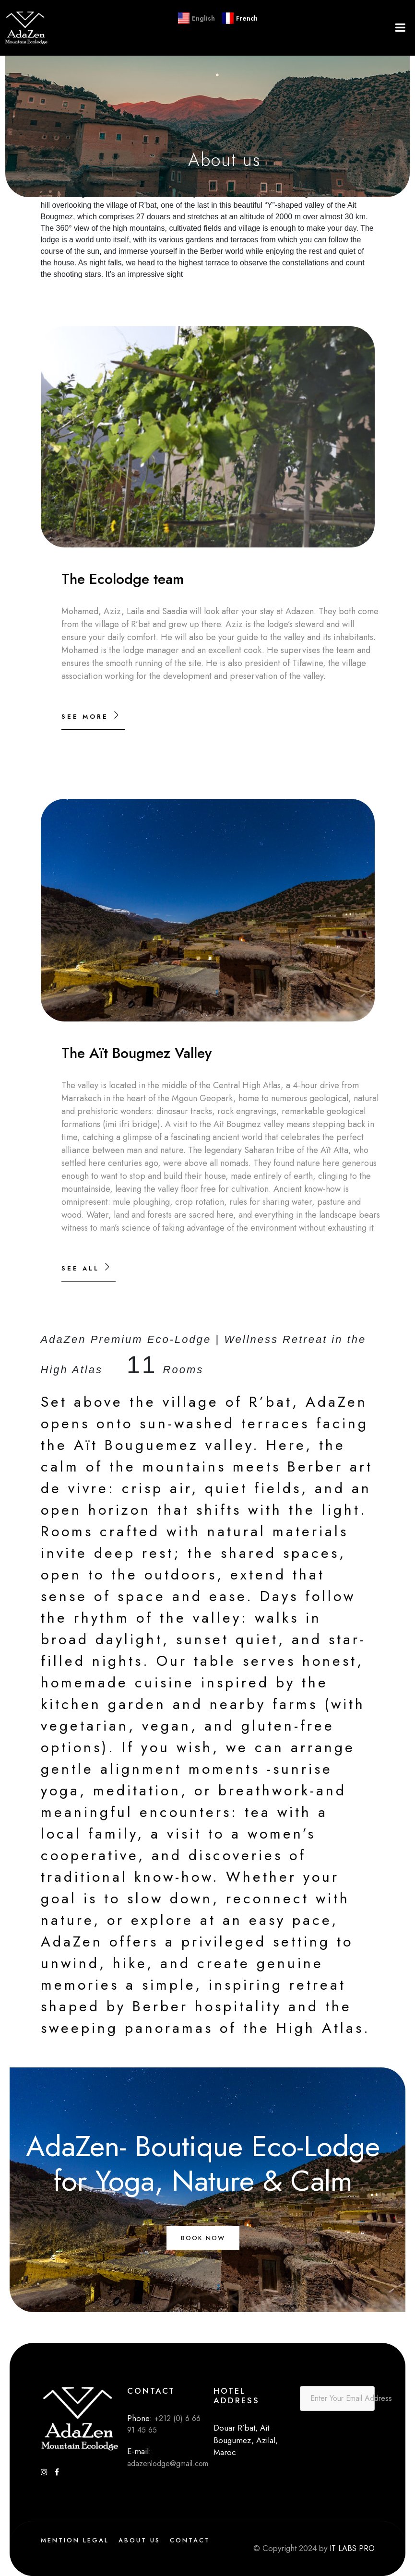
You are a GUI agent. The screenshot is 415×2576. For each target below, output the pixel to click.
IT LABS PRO (351, 2548)
